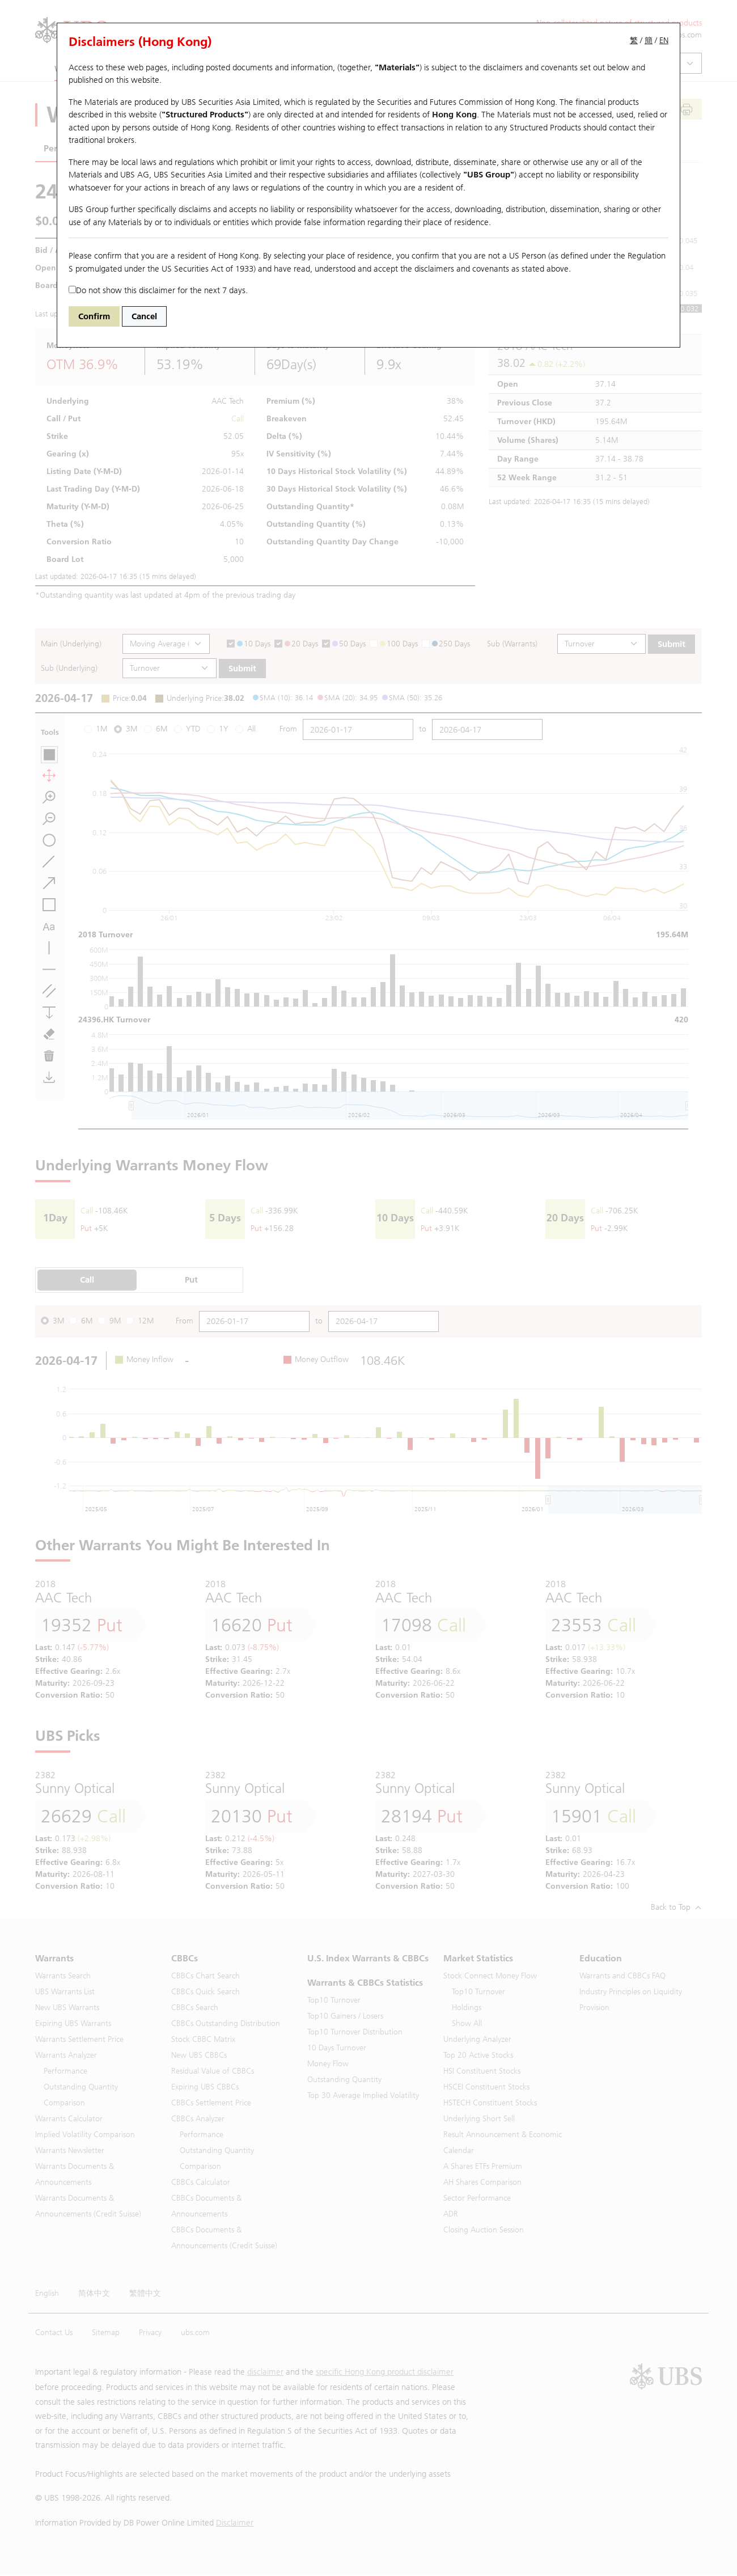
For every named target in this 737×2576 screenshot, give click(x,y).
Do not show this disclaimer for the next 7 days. (158, 290)
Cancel (144, 316)
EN (663, 40)
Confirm (94, 316)
